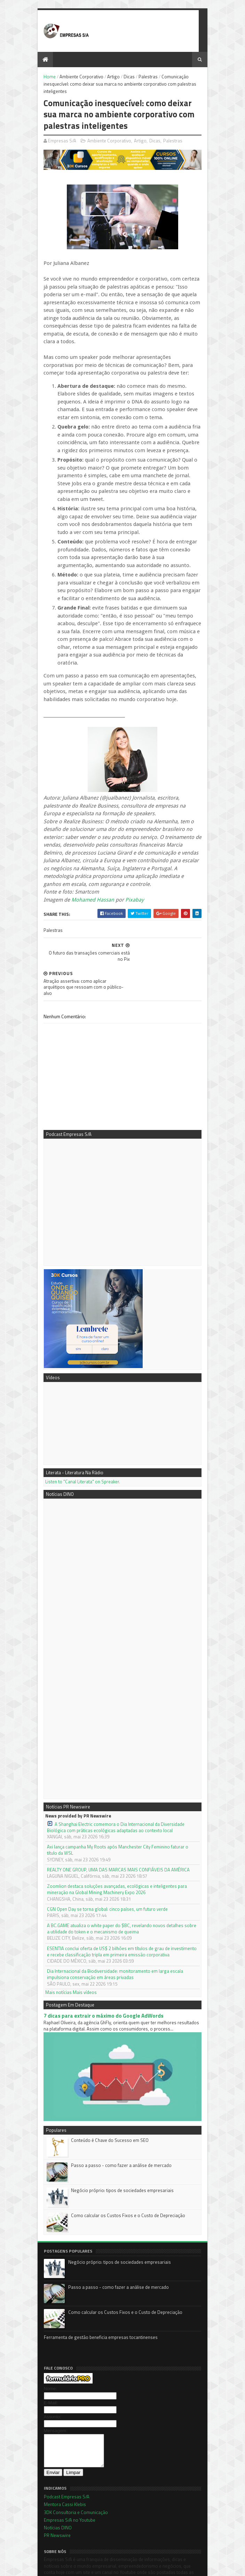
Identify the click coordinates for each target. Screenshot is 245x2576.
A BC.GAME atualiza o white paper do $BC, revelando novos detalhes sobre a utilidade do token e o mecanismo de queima (118, 1877)
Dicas (124, 77)
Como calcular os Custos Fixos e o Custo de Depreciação (123, 2169)
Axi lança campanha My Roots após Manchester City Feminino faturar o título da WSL (121, 1798)
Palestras (143, 77)
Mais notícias (54, 1940)
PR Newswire (52, 2495)
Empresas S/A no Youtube (64, 2479)
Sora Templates (74, 2561)
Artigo (109, 77)
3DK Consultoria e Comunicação (71, 2472)
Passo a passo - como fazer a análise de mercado (116, 2118)
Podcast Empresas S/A (62, 2456)
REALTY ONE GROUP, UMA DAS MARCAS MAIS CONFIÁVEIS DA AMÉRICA (113, 1818)
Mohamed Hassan (88, 878)
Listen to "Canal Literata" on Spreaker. (78, 1430)
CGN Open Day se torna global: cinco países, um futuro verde (102, 1857)
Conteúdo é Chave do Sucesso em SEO (105, 2093)
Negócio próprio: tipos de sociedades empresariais (117, 2144)
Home (45, 77)
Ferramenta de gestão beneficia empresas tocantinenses (96, 2291)
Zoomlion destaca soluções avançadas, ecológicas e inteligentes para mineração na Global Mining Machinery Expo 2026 (112, 1837)
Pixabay (130, 878)
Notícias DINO (53, 2487)
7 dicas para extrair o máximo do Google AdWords (99, 1964)
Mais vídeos (80, 1940)
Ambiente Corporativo (77, 77)
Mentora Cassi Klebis (60, 2464)
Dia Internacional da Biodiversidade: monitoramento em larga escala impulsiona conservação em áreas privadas (121, 1922)
